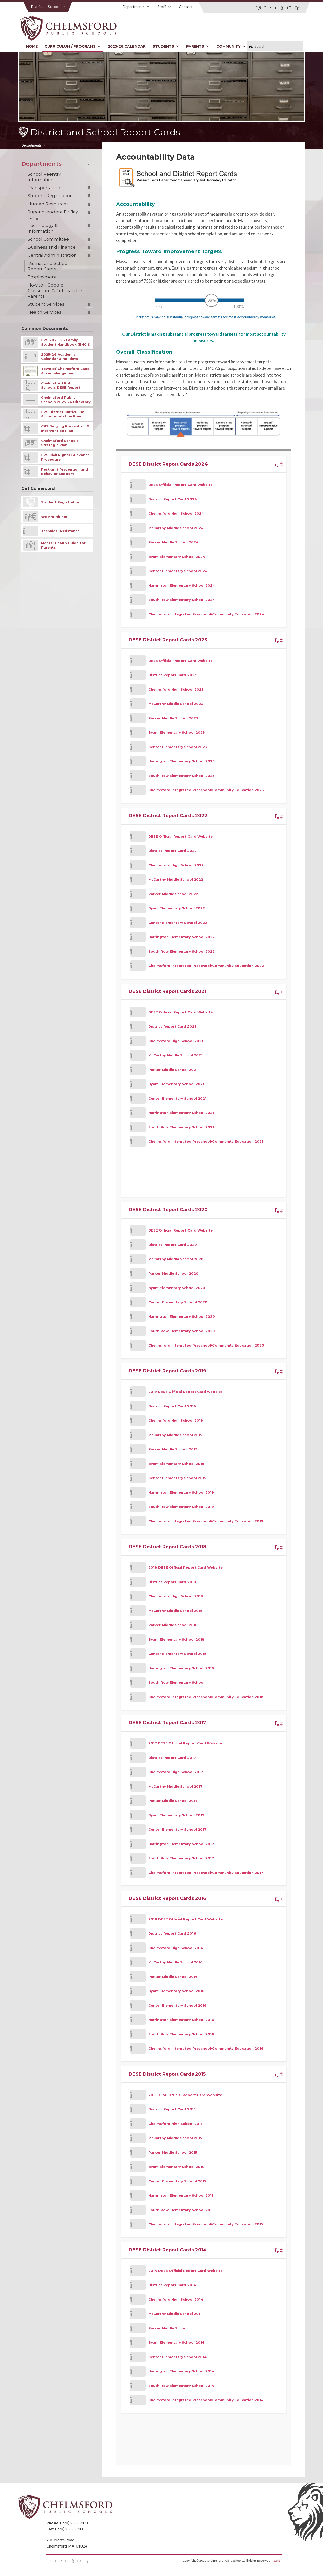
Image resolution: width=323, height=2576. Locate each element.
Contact (186, 6)
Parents (197, 46)
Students (166, 46)
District (37, 6)
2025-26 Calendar (127, 46)
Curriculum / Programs (73, 46)
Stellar (277, 2560)
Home (32, 46)
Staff (164, 6)
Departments (136, 6)
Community (231, 46)
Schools (56, 6)
